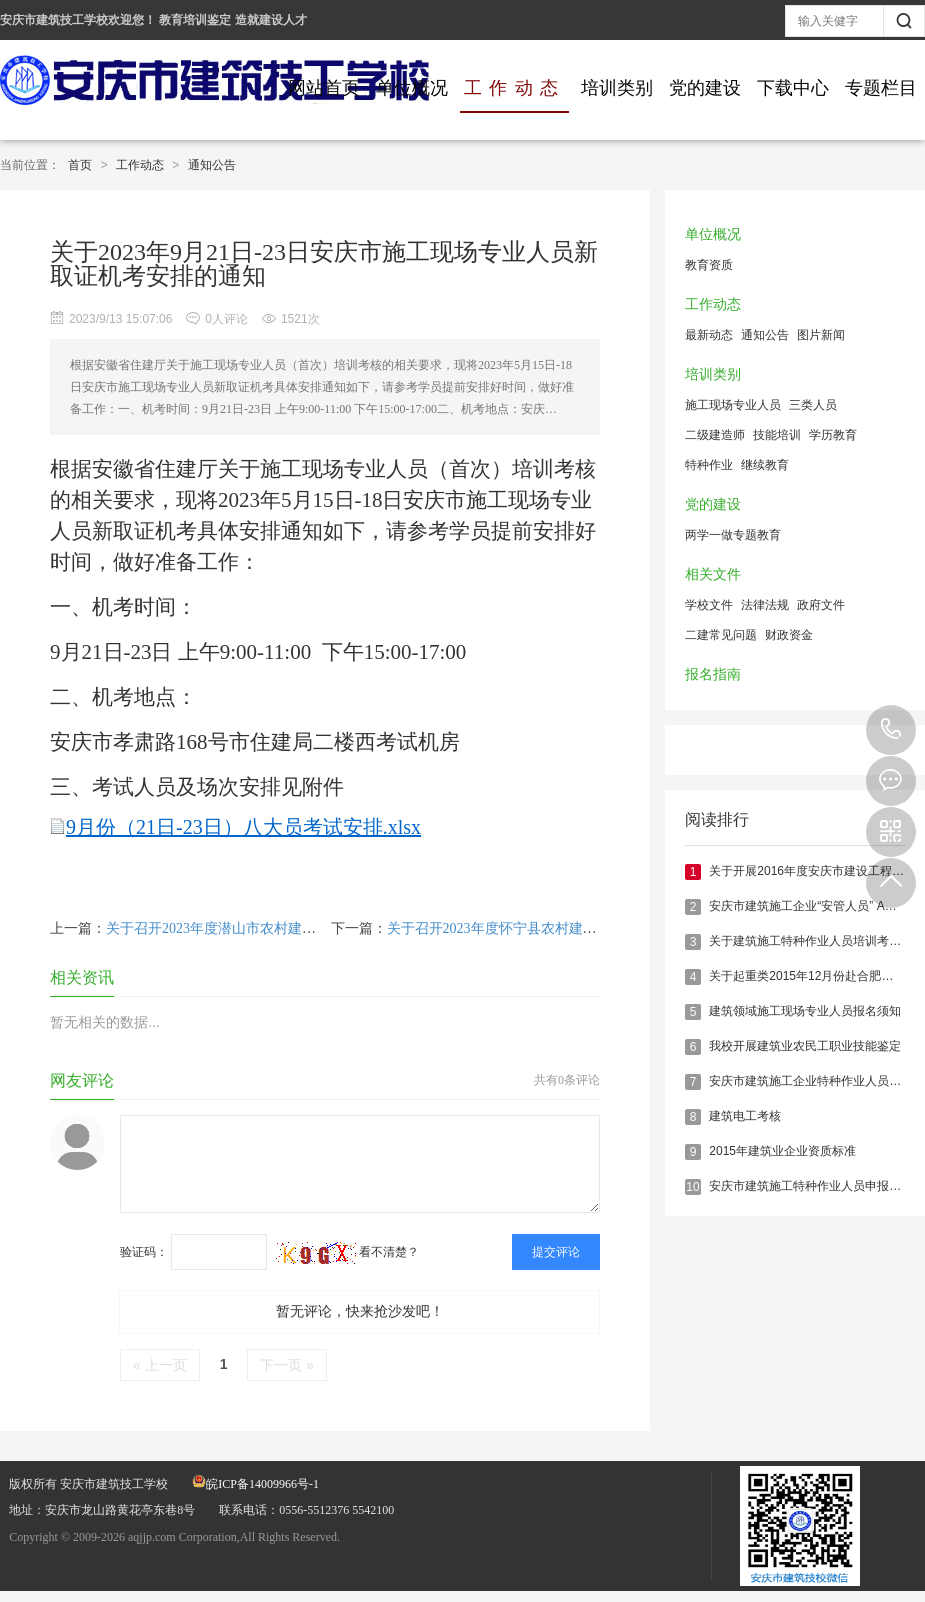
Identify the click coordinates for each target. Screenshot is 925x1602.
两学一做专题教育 (733, 535)
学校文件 (709, 605)
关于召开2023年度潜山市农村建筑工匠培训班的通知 (267, 928)
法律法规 (765, 605)
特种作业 (709, 465)
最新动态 (709, 335)
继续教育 (765, 465)
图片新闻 (821, 335)
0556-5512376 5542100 (891, 730)
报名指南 (713, 674)
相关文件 (713, 574)
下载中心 (793, 88)
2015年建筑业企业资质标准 (782, 1151)
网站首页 (324, 88)
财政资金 (789, 635)
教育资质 (709, 265)
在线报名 (891, 781)
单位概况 (412, 88)
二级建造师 (715, 435)
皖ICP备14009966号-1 (255, 1484)
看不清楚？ (347, 1252)
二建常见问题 (721, 635)
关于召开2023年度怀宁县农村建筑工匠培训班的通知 (548, 928)
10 (692, 1187)
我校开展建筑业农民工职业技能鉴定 (805, 1046)
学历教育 (833, 435)
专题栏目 (881, 88)
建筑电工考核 (745, 1116)
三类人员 (813, 405)
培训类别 (617, 88)
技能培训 (777, 435)
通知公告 (212, 165)
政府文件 (821, 605)
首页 (80, 165)
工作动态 (514, 88)
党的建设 (705, 88)
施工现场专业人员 (733, 405)
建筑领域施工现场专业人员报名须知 (805, 1011)
